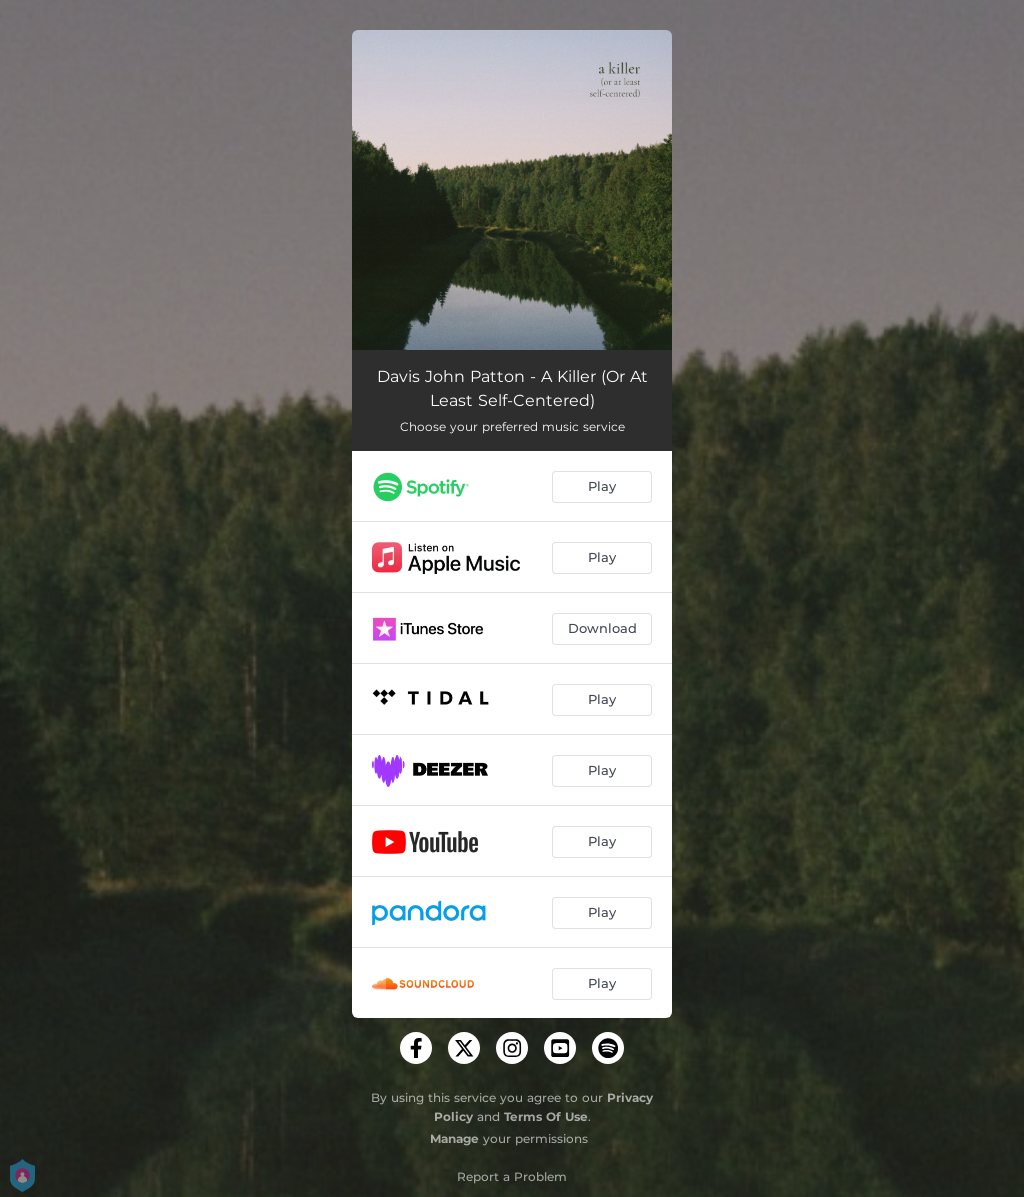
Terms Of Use (546, 1116)
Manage (454, 1138)
